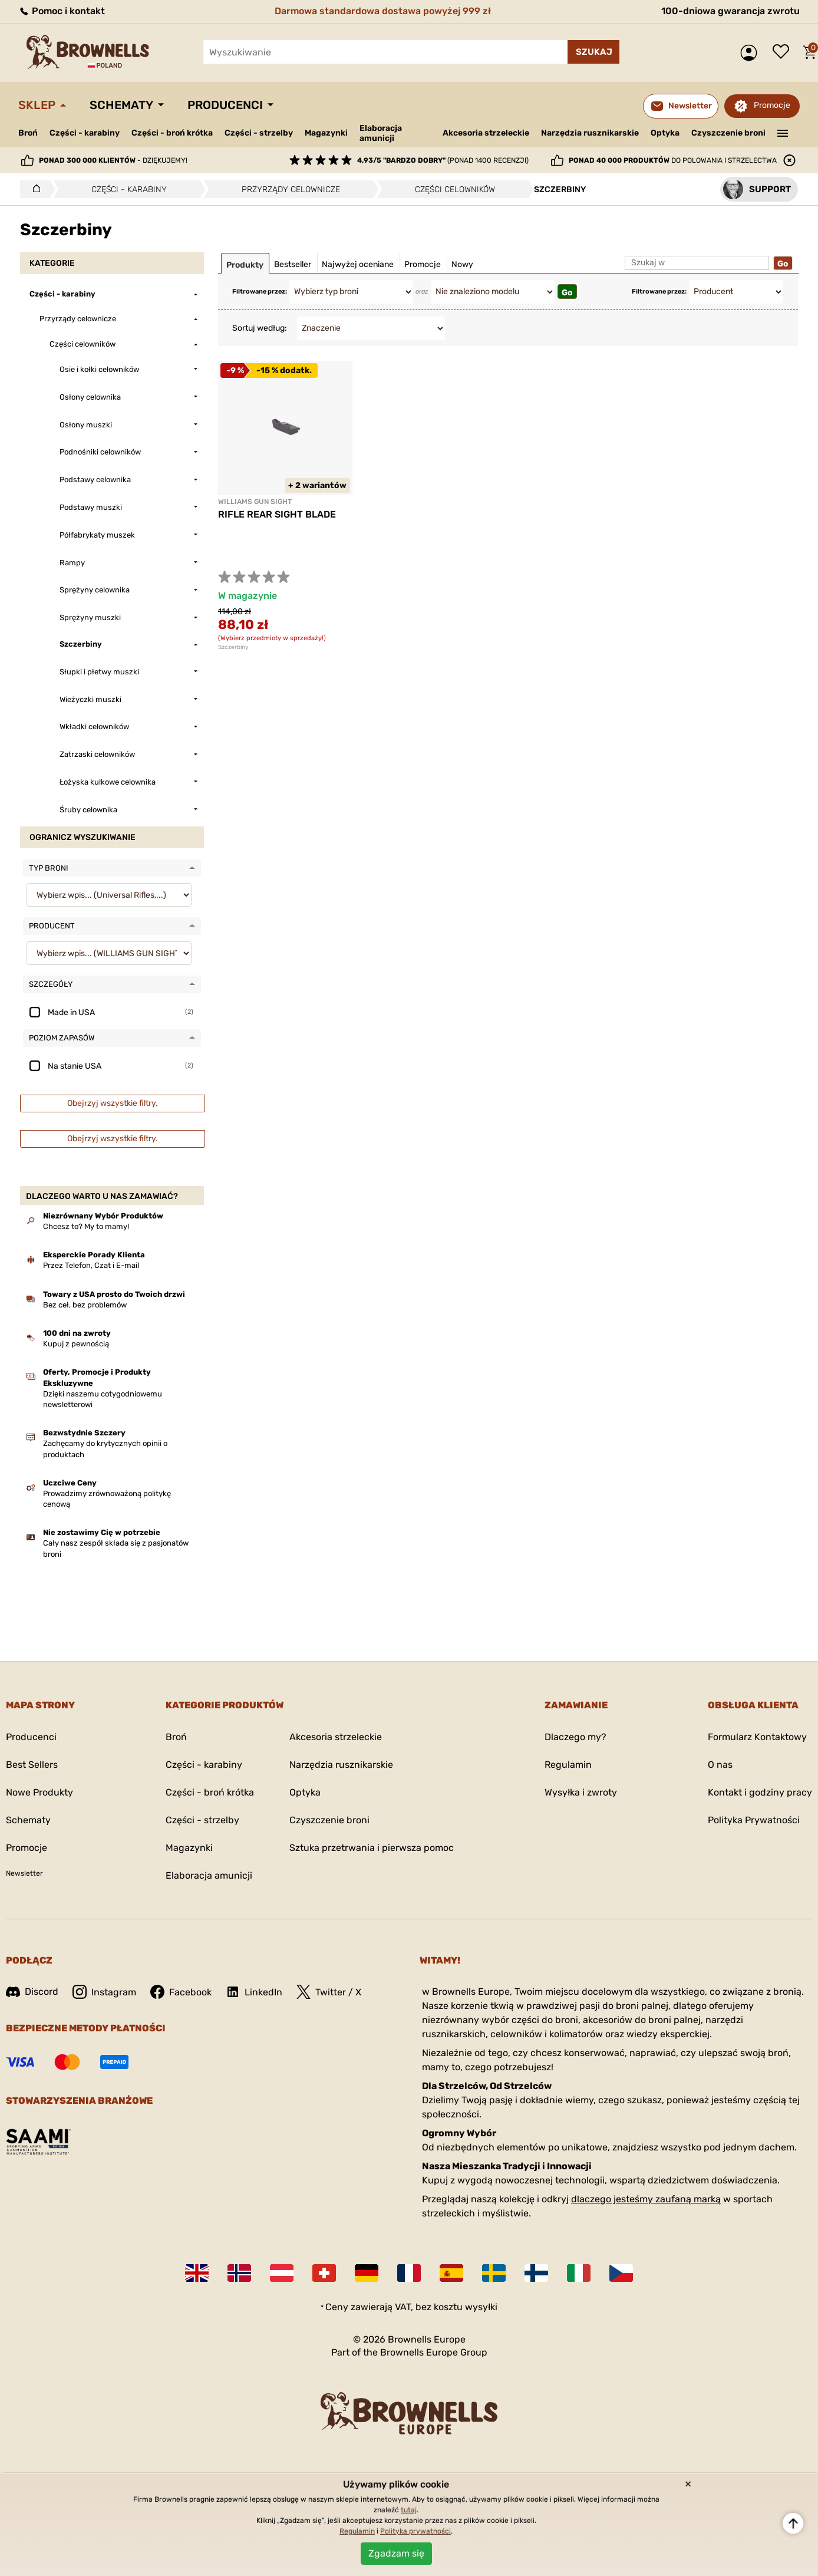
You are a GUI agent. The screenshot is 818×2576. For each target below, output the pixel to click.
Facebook (181, 1992)
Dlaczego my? (575, 1736)
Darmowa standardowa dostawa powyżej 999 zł (383, 11)
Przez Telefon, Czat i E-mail (91, 1265)
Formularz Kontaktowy (757, 1736)
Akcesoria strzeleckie (486, 133)
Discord (32, 1991)
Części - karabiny (85, 133)
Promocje (772, 105)
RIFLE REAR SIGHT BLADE (277, 514)
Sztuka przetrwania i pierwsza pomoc (371, 1847)
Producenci (225, 105)
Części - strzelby (259, 133)
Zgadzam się (396, 2553)
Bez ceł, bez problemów (85, 1304)
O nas (720, 1764)
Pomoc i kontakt (61, 11)
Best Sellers (32, 1764)
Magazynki (326, 133)
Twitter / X (328, 1992)
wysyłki (481, 2307)
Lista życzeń (783, 52)
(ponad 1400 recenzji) (443, 160)
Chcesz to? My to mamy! (86, 1226)
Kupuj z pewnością (76, 1343)
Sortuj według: (259, 328)
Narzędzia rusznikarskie (590, 133)
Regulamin (568, 1764)
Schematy (121, 105)
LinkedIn (254, 1992)
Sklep (36, 105)
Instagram (104, 1992)
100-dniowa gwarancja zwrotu (730, 11)
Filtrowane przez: (259, 291)
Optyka (665, 133)
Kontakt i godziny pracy (760, 1792)
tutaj (409, 2510)
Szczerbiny (233, 647)
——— (783, 132)
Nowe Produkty (39, 1792)
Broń (28, 133)
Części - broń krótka (172, 133)
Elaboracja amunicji (380, 133)
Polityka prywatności (415, 2531)
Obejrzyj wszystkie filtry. (112, 1103)
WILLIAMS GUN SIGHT (255, 502)
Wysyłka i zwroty (581, 1792)
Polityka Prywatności (754, 1820)
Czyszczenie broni (728, 133)
